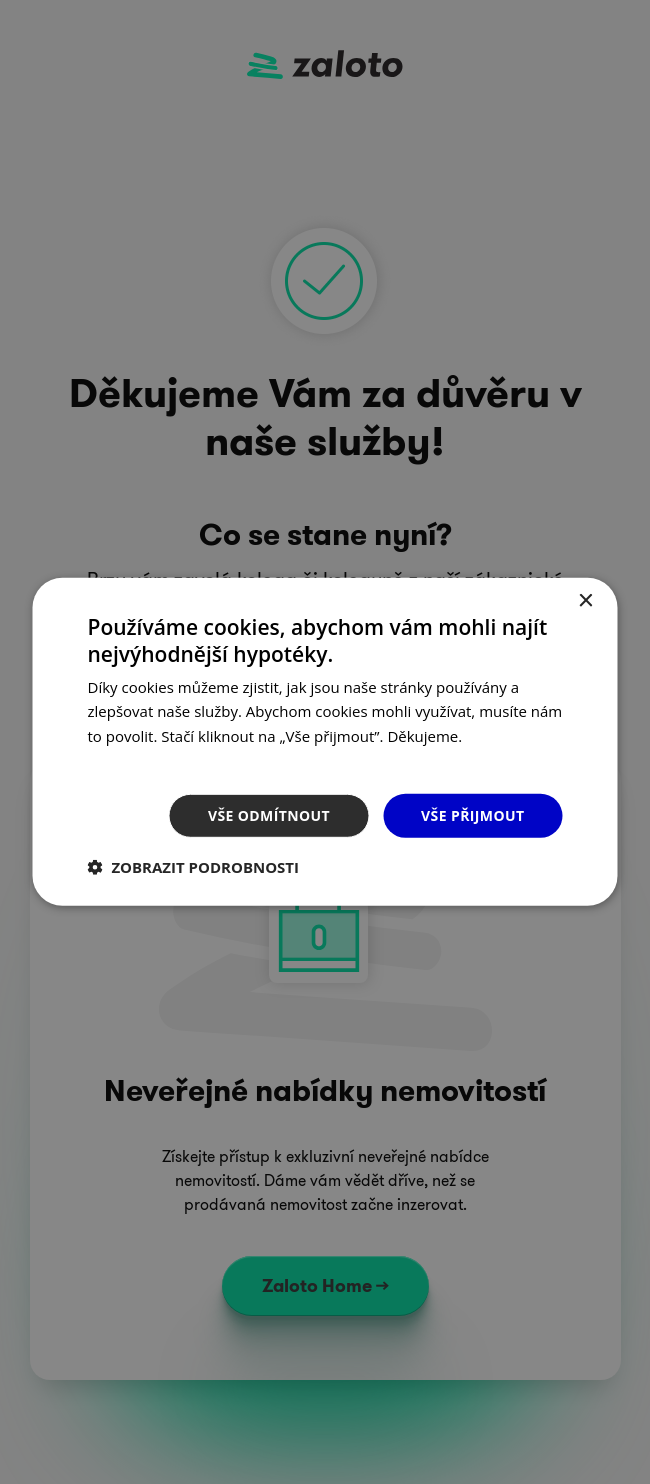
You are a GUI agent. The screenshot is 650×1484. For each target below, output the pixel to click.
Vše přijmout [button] (472, 814)
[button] (194, 867)
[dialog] (325, 742)
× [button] (585, 601)
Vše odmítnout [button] (269, 814)
